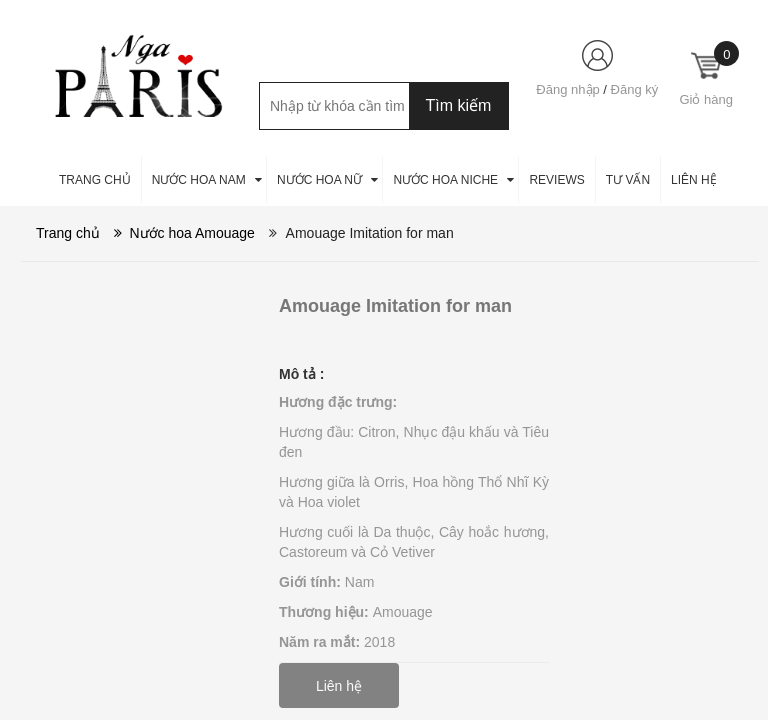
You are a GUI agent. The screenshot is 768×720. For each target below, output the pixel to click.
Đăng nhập (567, 89)
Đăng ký (635, 89)
